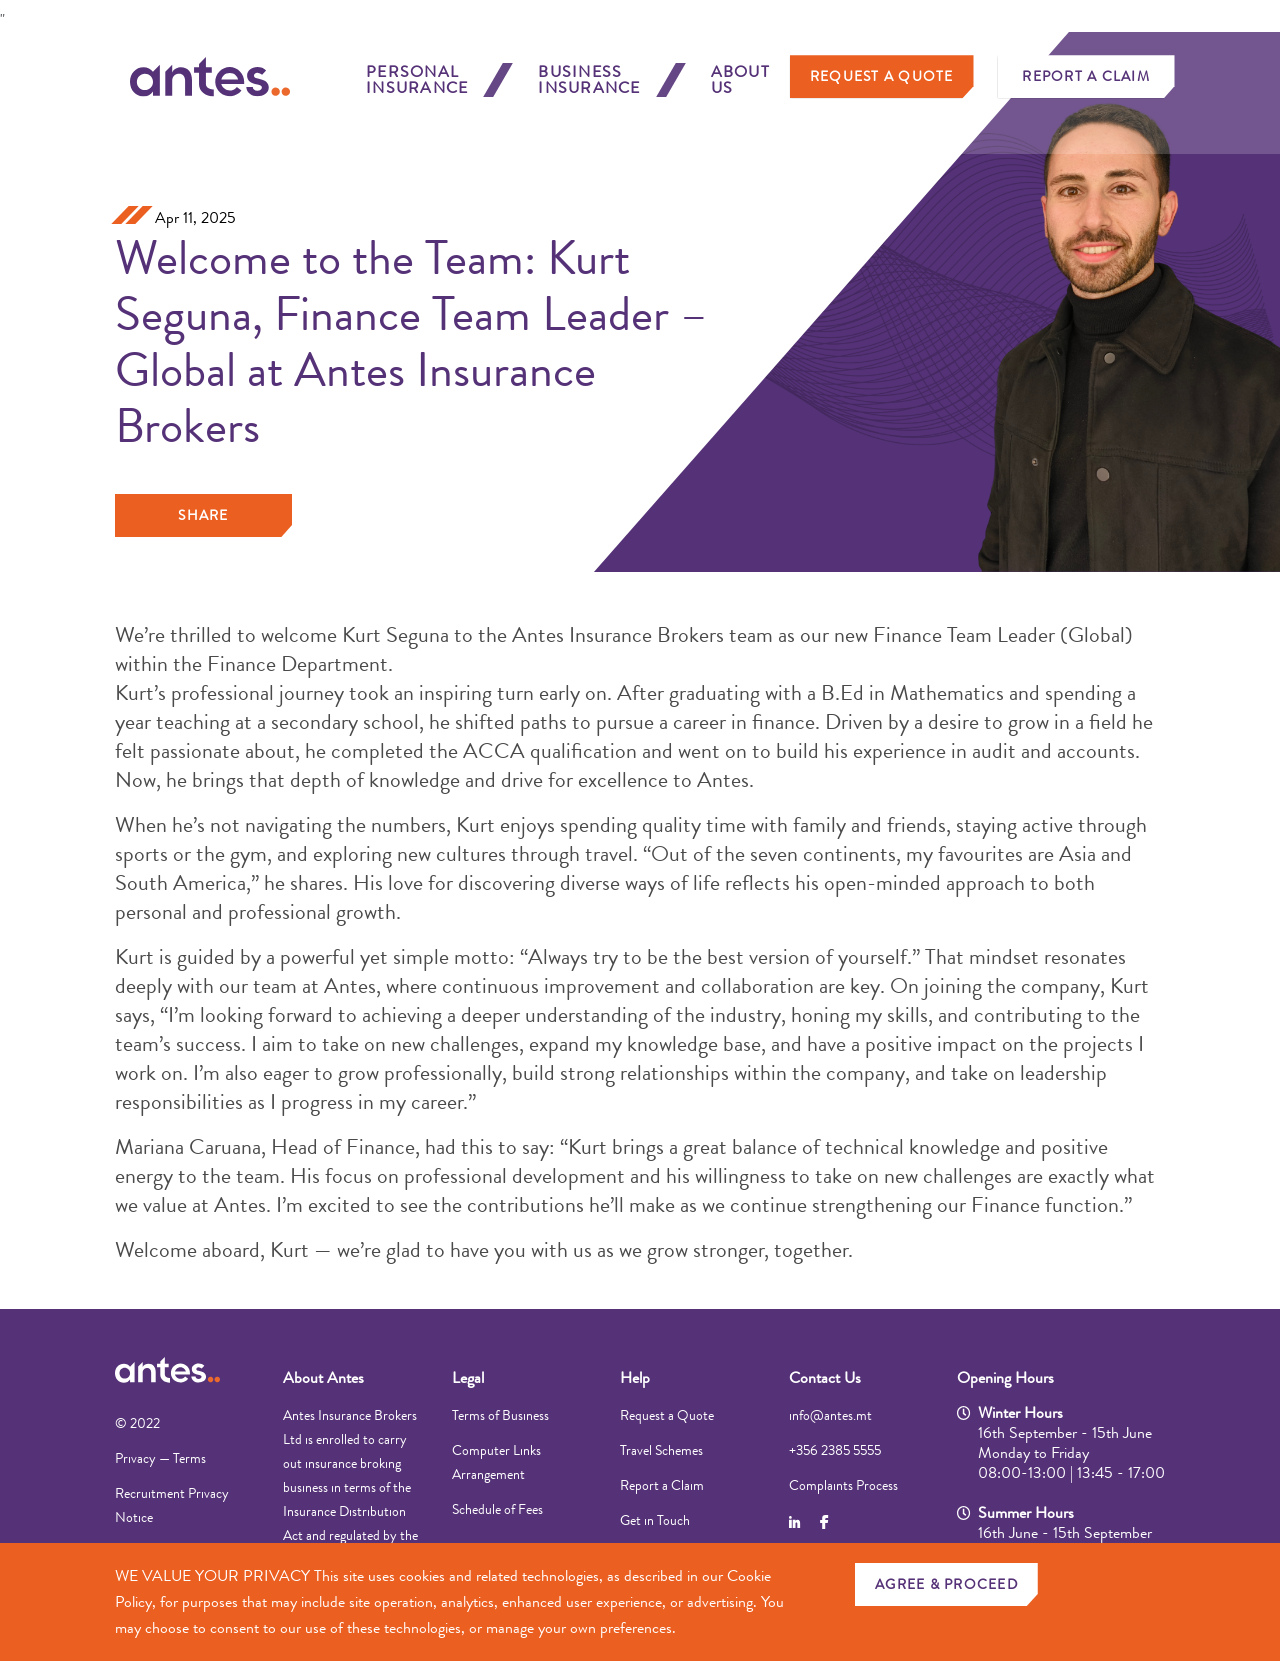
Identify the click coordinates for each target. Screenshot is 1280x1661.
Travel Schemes (661, 1450)
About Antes (323, 1377)
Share (203, 515)
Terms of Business (500, 1415)
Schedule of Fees (497, 1509)
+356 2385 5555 (835, 1450)
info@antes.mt (830, 1415)
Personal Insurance (417, 89)
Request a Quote (882, 85)
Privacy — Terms (160, 1458)
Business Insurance (589, 89)
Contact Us (825, 1377)
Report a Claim (1086, 85)
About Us (740, 89)
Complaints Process (843, 1485)
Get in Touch (655, 1520)
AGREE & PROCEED (946, 1584)
